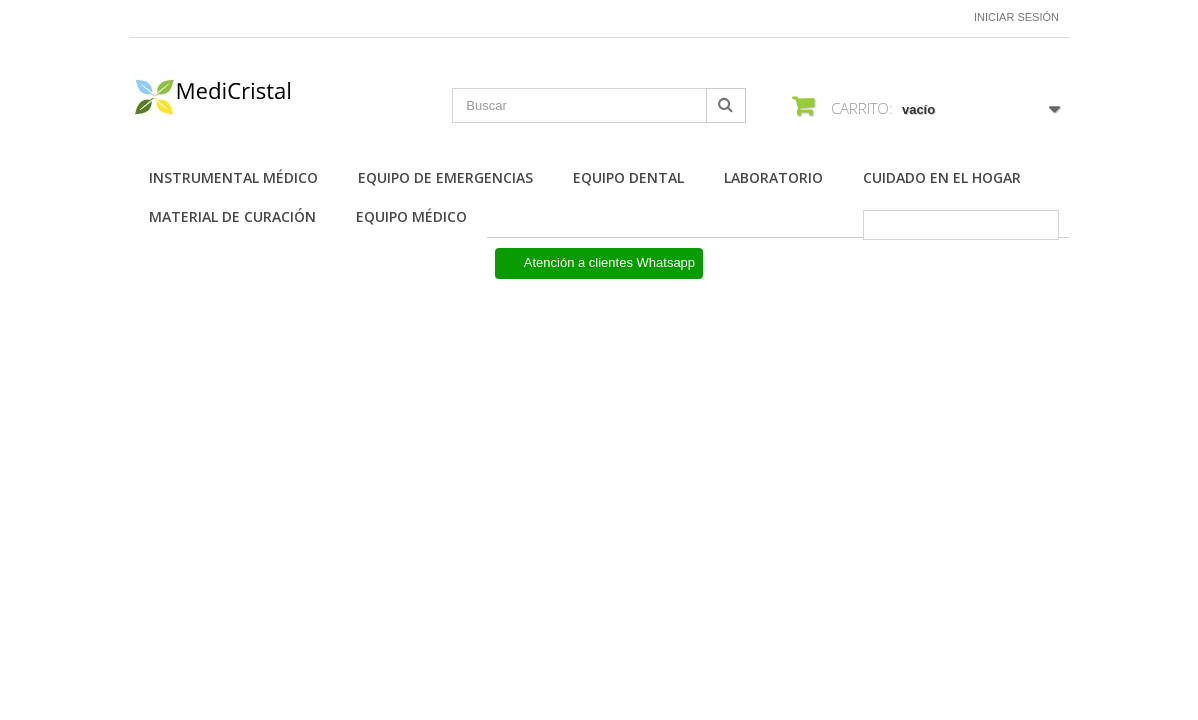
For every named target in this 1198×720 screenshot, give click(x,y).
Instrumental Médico (233, 177)
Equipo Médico (411, 216)
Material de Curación (232, 216)
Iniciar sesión (1016, 17)
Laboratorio (773, 177)
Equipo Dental (628, 177)
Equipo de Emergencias (445, 177)
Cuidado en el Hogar (942, 177)
